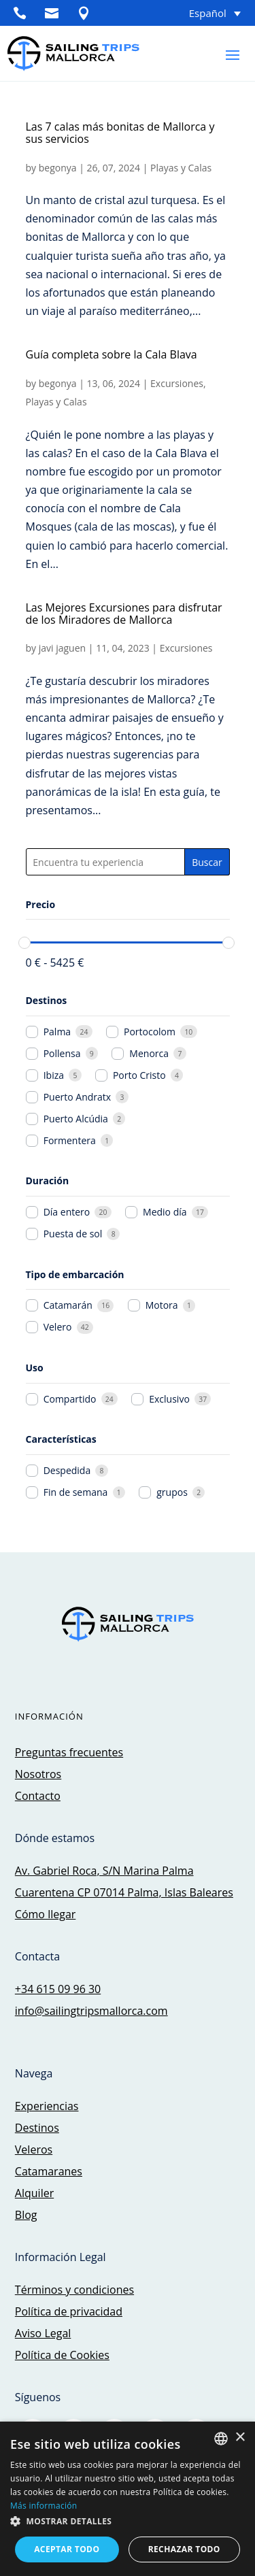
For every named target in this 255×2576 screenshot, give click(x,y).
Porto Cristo (139, 1075)
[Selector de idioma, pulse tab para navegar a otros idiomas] (197, 13)
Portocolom (149, 1031)
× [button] (240, 2437)
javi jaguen (62, 647)
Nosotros (38, 1774)
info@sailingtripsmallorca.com (91, 2010)
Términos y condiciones (74, 2289)
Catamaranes (48, 2171)
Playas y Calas (180, 167)
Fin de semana (76, 1492)
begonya (58, 167)
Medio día (165, 1212)
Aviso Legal (43, 2333)
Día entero (67, 1212)
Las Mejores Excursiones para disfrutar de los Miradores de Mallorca (124, 613)
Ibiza (54, 1075)
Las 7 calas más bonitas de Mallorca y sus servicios (120, 132)
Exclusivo (169, 1399)
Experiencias (47, 2105)
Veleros (33, 2149)
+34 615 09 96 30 (58, 1988)
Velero (58, 1327)
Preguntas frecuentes (69, 1752)
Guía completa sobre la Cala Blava (111, 354)
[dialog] (127, 2499)
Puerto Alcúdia (76, 1119)
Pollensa (62, 1053)
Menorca (149, 1053)
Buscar (207, 862)
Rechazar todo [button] (184, 2549)
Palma (57, 1031)
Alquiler (34, 2193)
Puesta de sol (73, 1233)
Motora (162, 1305)
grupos (172, 1492)
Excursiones (176, 383)
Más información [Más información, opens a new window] (43, 2505)
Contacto (38, 1795)
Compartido (70, 1399)
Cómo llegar (45, 1914)
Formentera (70, 1140)
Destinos (37, 2127)
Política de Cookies (62, 2354)
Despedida (67, 1470)
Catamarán (68, 1305)
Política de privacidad (68, 2311)
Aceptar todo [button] (66, 2549)
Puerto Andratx (77, 1097)
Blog (26, 2214)
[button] (127, 2521)
